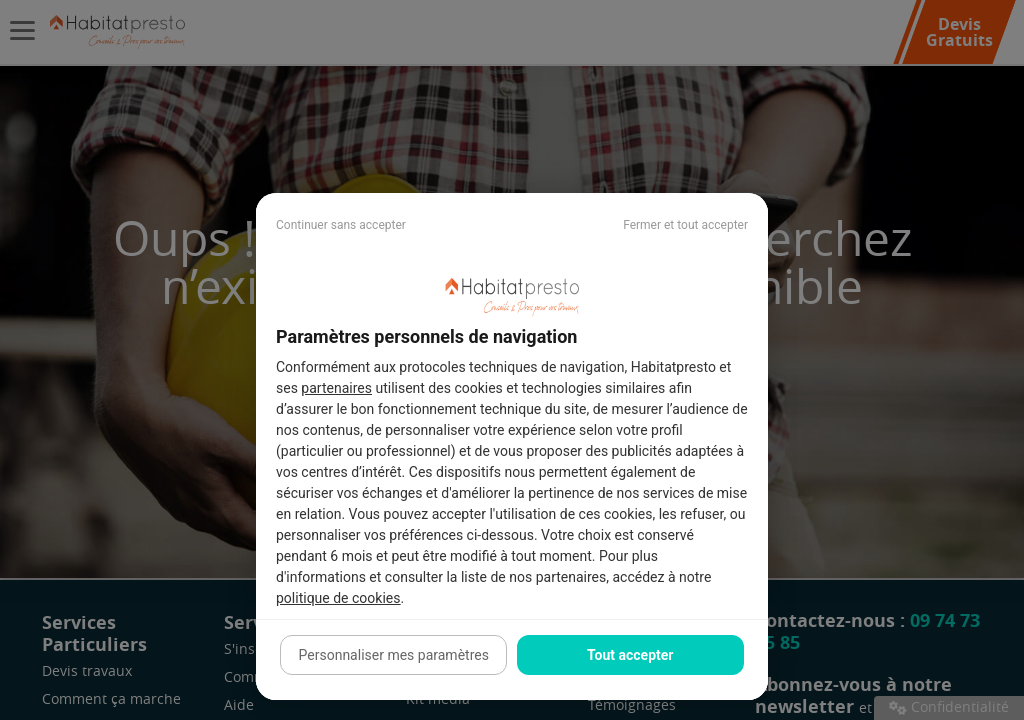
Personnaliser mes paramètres (394, 655)
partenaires (336, 388)
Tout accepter (630, 655)
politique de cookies (338, 598)
